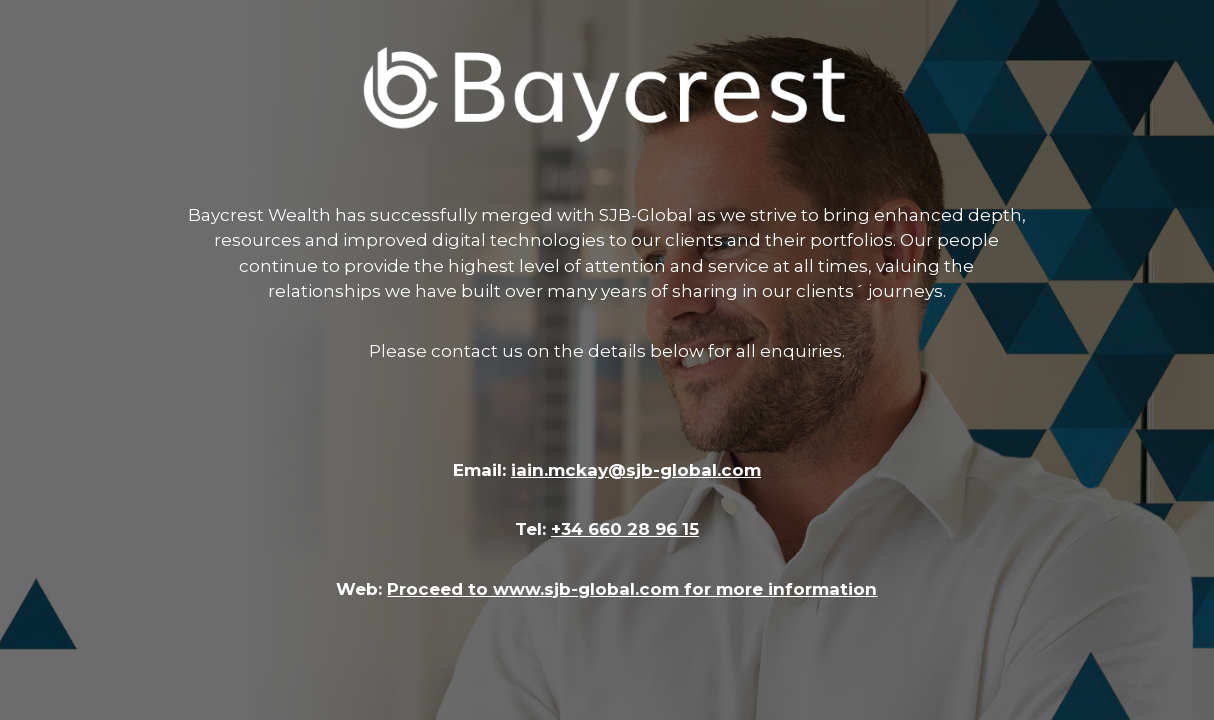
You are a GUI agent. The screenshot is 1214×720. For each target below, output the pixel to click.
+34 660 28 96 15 (625, 529)
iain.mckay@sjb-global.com (636, 470)
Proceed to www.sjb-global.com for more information (632, 589)
